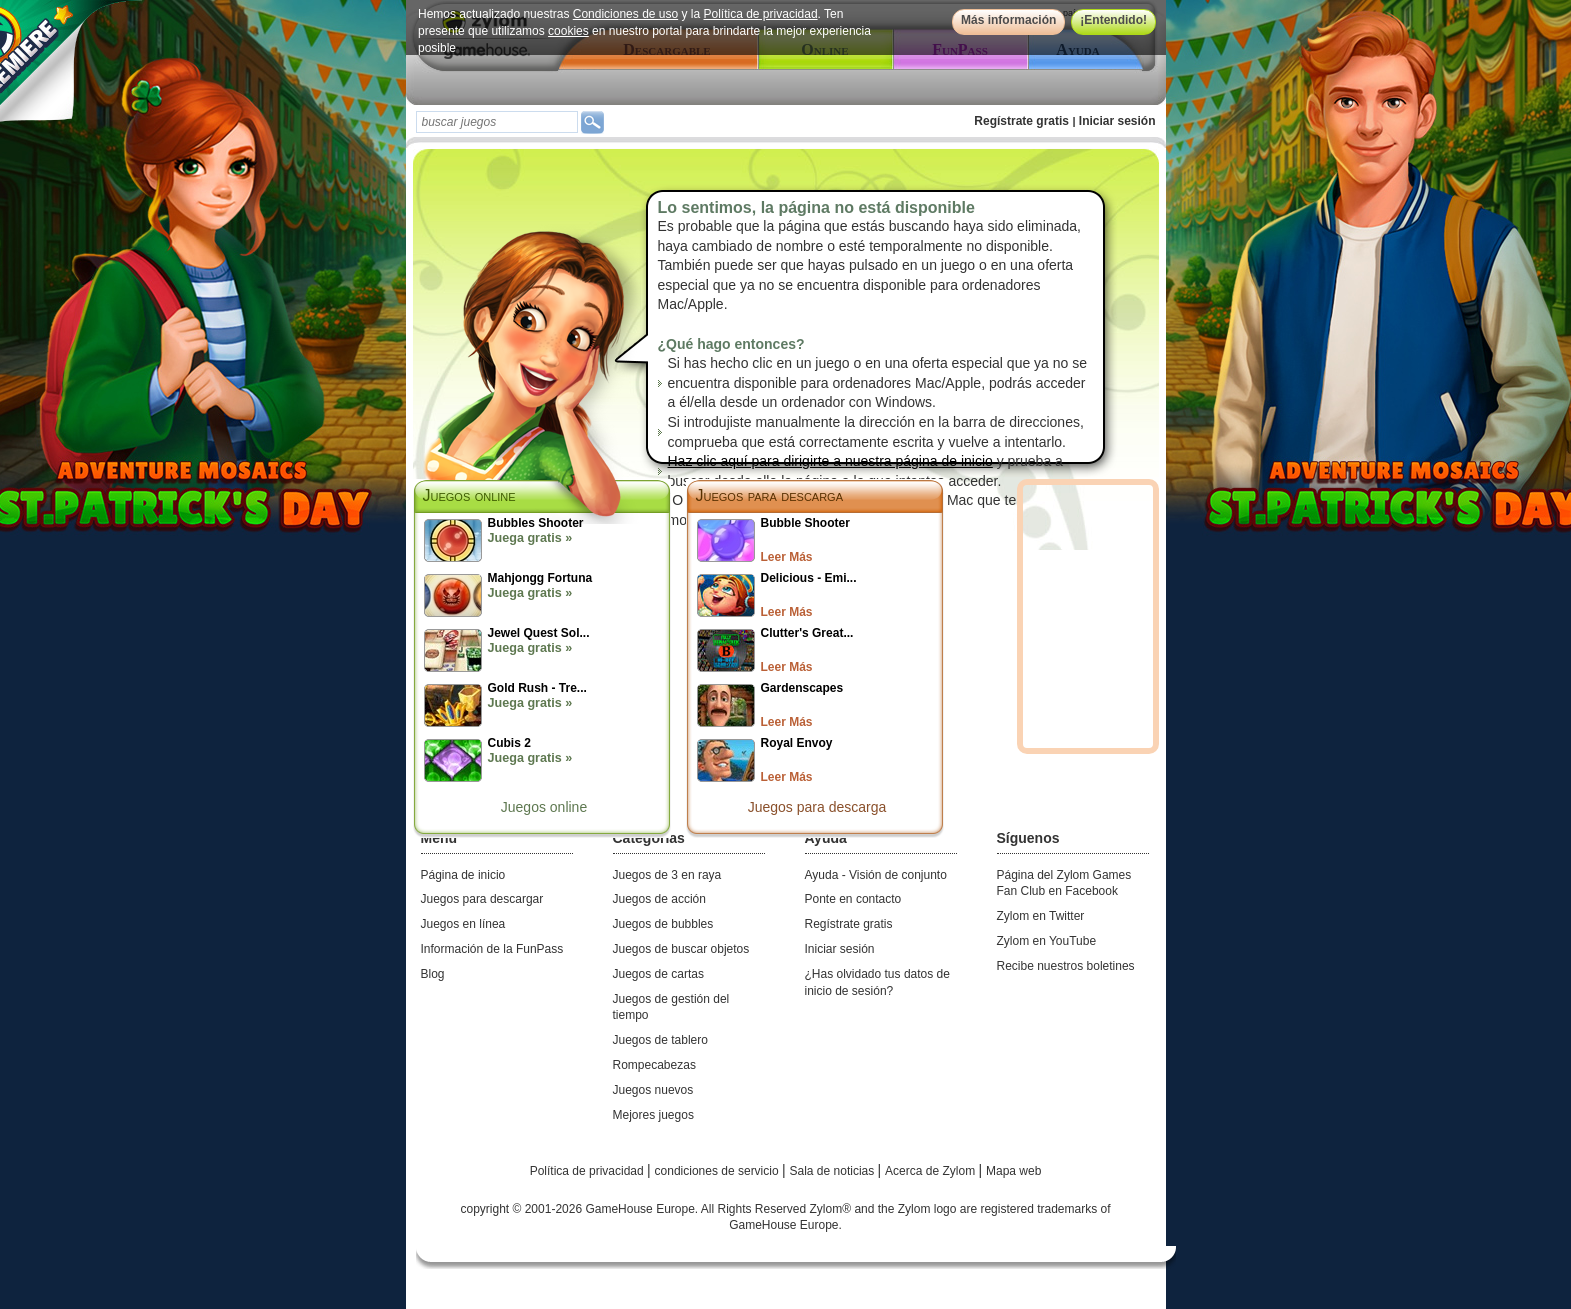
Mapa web (1013, 1171)
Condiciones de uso (624, 14)
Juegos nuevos (653, 1090)
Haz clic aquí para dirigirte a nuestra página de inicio (830, 461)
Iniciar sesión (1117, 121)
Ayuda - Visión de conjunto (876, 875)
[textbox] (497, 122)
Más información (1007, 20)
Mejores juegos (653, 1115)
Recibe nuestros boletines (1066, 966)
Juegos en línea (463, 924)
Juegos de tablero (660, 1040)
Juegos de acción (659, 899)
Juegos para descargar (482, 899)
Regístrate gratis (1021, 121)
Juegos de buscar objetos (681, 949)
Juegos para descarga (770, 495)
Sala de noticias (834, 1171)
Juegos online (544, 807)
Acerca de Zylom (931, 1171)
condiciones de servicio (718, 1171)
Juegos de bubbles (663, 924)
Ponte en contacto (853, 899)
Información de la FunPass (492, 949)
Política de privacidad (760, 14)
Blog (433, 974)
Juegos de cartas (658, 974)
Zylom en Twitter (1041, 916)
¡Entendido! (1113, 20)
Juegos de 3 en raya (667, 875)
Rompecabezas (654, 1065)
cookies (568, 31)
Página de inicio (463, 875)
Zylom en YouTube (1047, 941)
